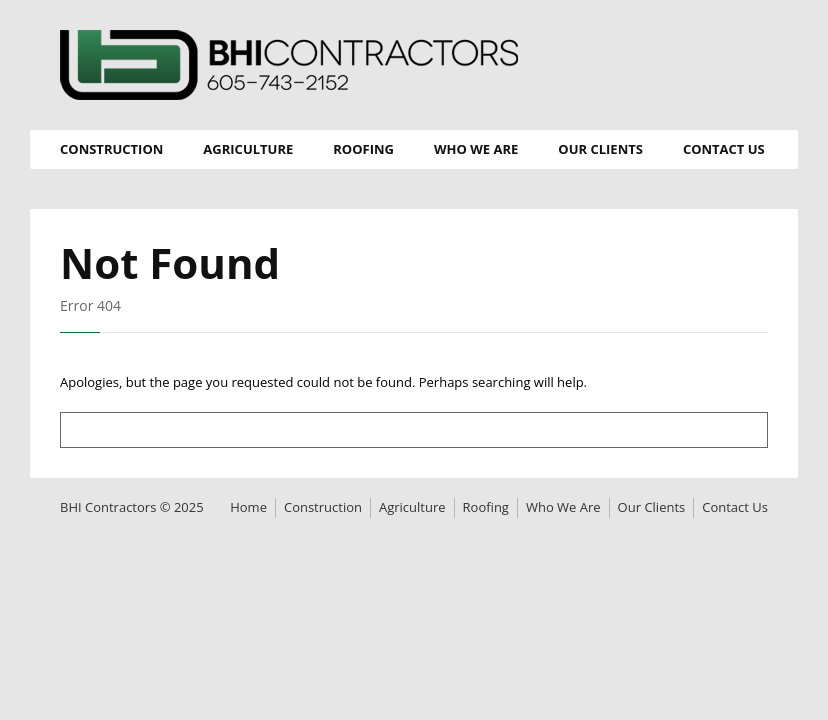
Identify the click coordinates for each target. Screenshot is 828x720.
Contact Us (724, 149)
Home (248, 507)
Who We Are (476, 149)
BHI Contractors (289, 65)
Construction (111, 149)
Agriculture (248, 149)
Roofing (363, 149)
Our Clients (600, 149)
